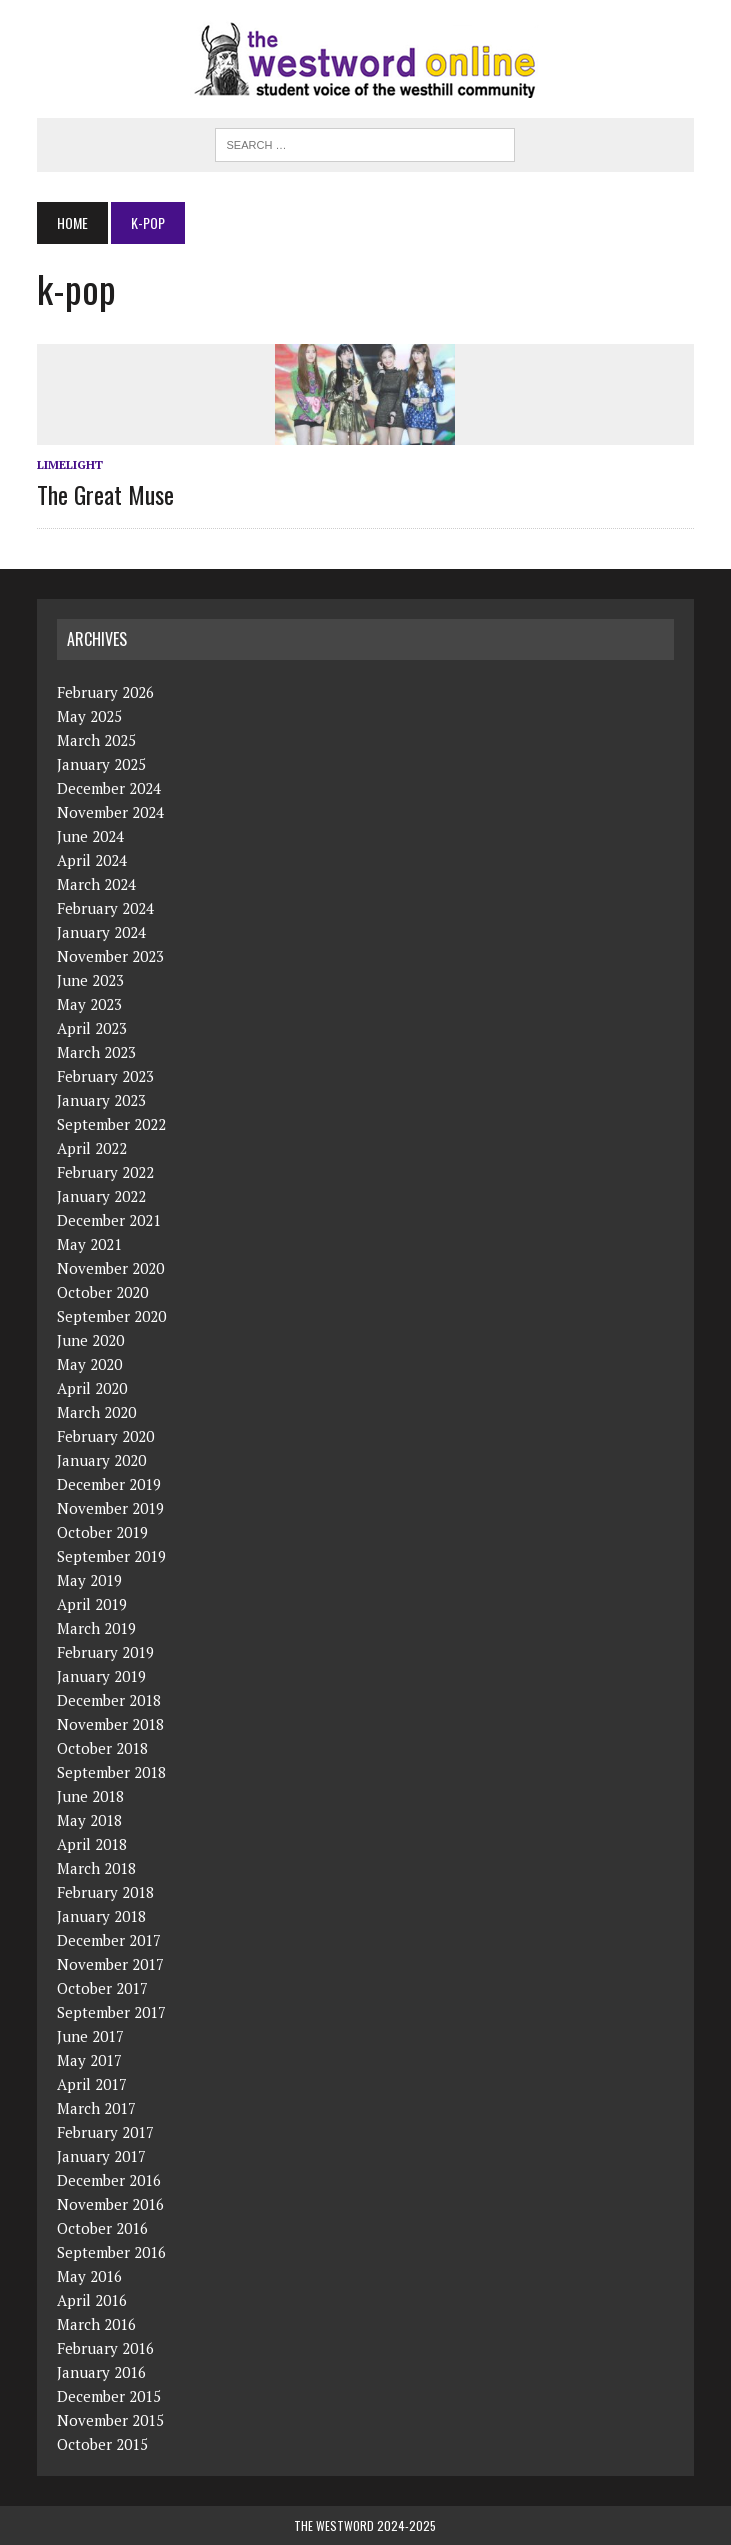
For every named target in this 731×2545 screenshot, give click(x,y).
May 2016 (89, 2276)
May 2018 (89, 1820)
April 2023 (92, 1028)
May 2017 (89, 2060)
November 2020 (110, 1268)
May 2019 (89, 1580)
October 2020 (102, 1292)
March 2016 (96, 2324)
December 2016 (109, 2180)
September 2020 (111, 1316)
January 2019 (101, 1676)
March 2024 (96, 884)
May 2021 (89, 1244)
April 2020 (92, 1388)
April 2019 (92, 1604)
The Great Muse (105, 494)
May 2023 (89, 1004)
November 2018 (110, 1724)
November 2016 (110, 2204)
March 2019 (96, 1628)
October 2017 (102, 1988)
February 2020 (105, 1436)
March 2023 (96, 1052)
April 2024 (92, 860)
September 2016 (111, 2252)
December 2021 (109, 1220)
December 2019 (109, 1484)
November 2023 (110, 956)
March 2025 (96, 740)
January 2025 (101, 764)
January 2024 (101, 932)
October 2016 (102, 2228)
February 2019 (105, 1652)
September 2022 (111, 1124)
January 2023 (101, 1100)
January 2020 (101, 1460)
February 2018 (105, 1892)
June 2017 (90, 2036)
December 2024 (109, 788)
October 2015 (102, 2444)
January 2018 (101, 1916)
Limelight (70, 464)
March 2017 (96, 2108)
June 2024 (90, 836)
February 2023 (105, 1076)
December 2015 (109, 2396)
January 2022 (101, 1196)
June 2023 (90, 980)
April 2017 (92, 2084)
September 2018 (111, 1772)
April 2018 (92, 1844)
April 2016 (92, 2300)
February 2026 (105, 692)
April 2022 (92, 1148)
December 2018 (109, 1700)
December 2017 (109, 1940)
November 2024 (110, 812)
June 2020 (90, 1340)
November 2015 (110, 2420)
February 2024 (105, 908)
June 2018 (90, 1796)
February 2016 (105, 2348)
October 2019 (102, 1532)
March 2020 (96, 1412)
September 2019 (111, 1556)
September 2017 (111, 2012)
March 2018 (96, 1868)
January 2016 (101, 2372)
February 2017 (105, 2132)
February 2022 (105, 1172)
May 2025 (89, 716)
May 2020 (89, 1364)
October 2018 (102, 1748)
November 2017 (110, 1964)
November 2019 (110, 1508)
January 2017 (101, 2156)
